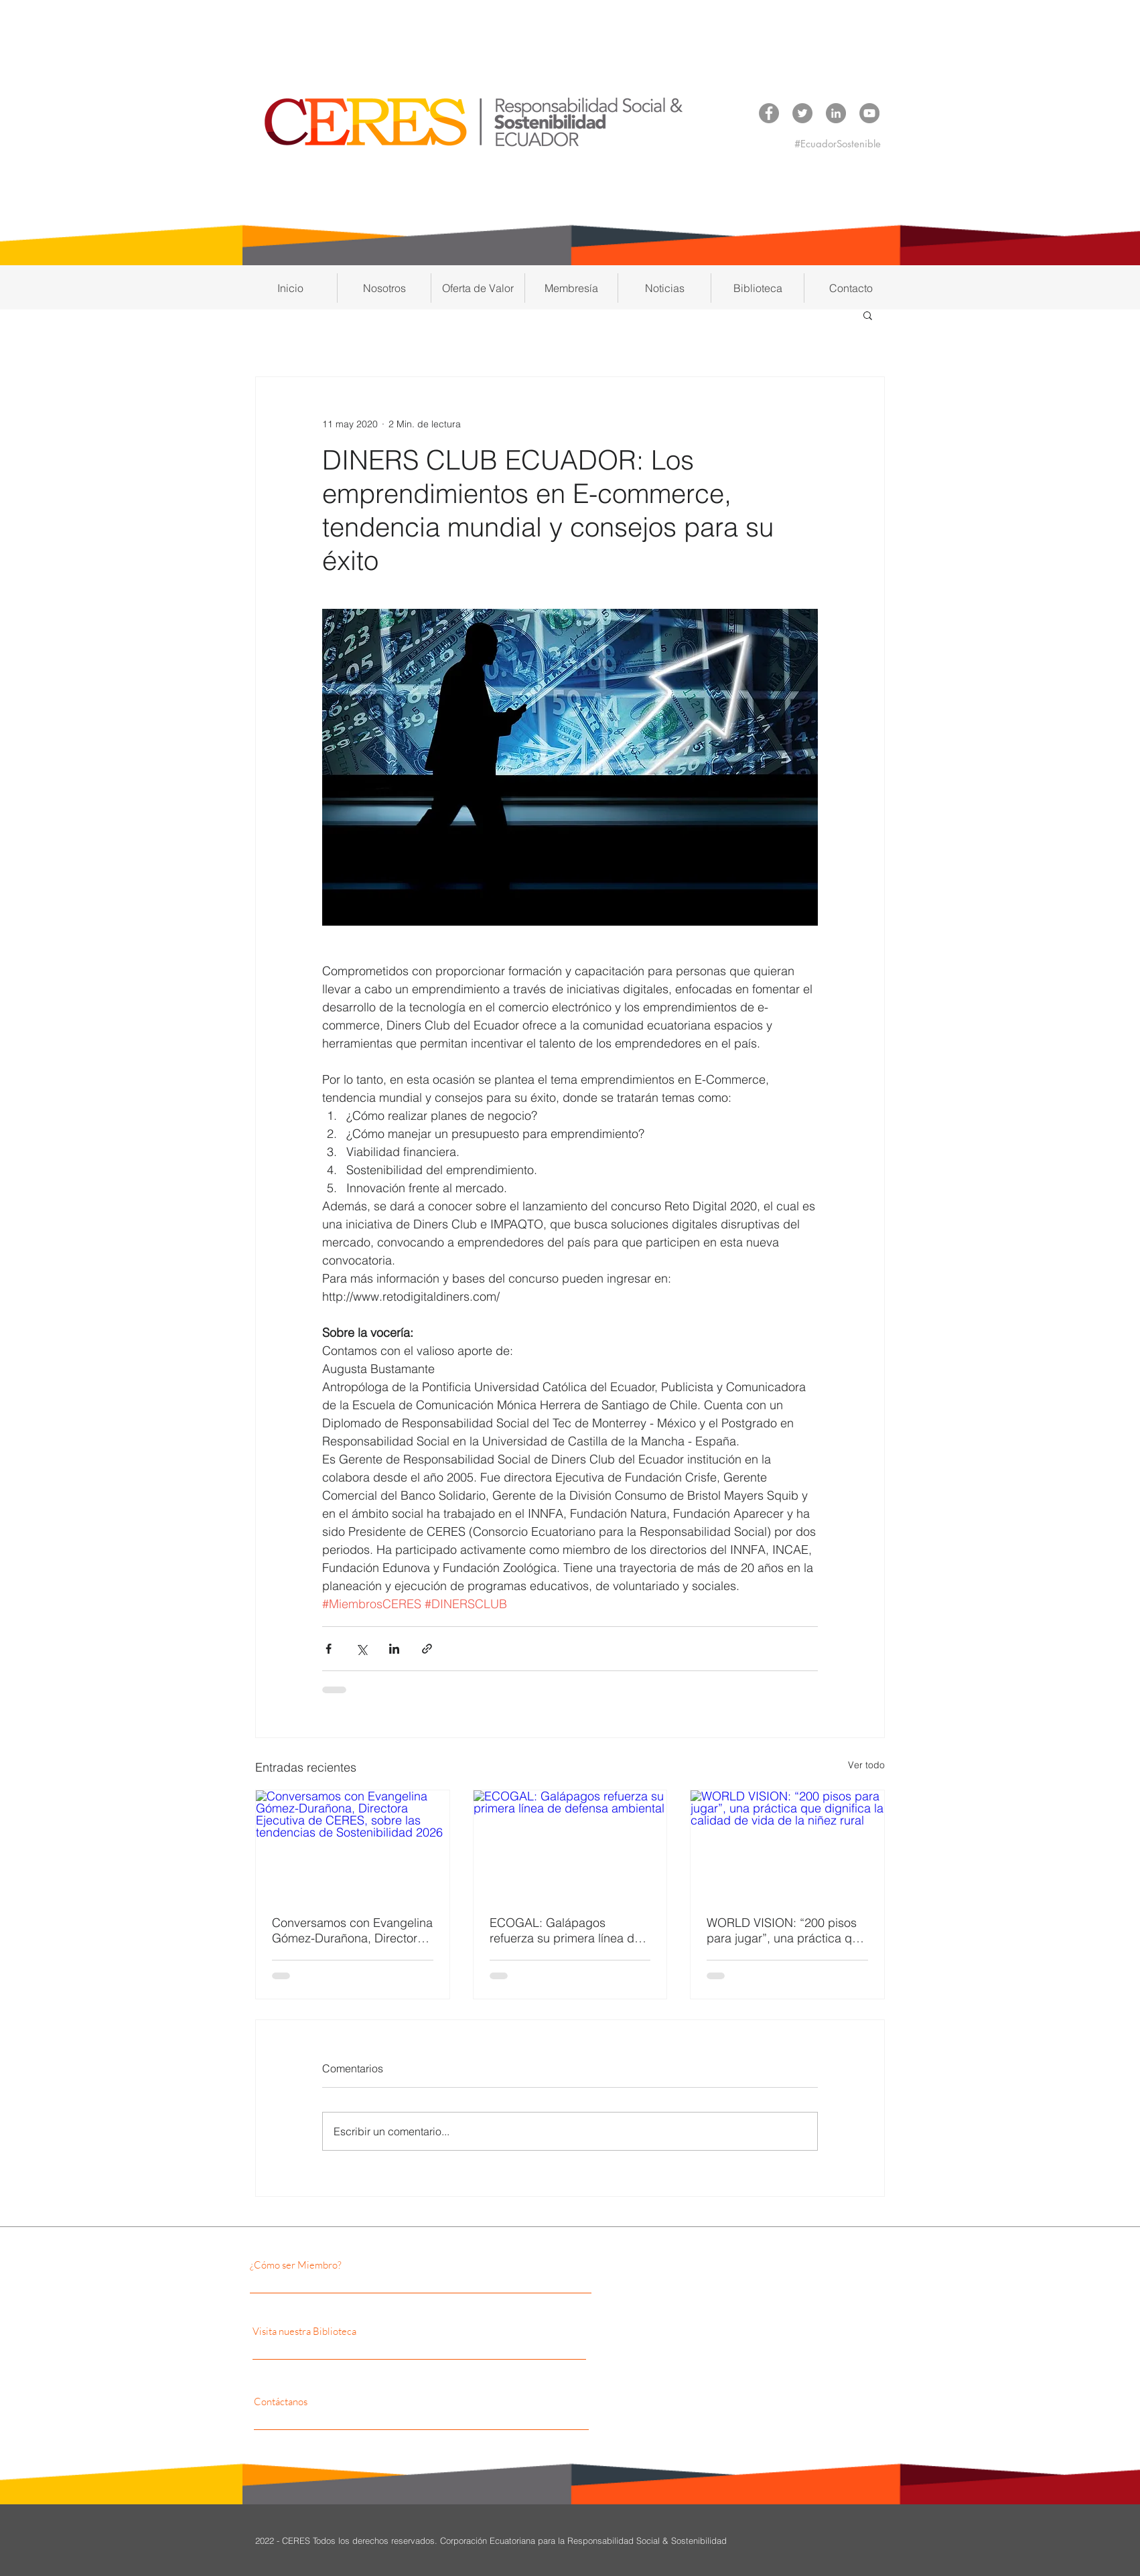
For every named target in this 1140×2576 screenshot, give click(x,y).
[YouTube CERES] (869, 113)
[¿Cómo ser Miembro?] (366, 2264)
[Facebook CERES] (769, 113)
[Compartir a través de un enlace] (427, 1648)
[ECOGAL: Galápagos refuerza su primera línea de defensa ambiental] (570, 1844)
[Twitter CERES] (802, 113)
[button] (384, 288)
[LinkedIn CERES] (836, 113)
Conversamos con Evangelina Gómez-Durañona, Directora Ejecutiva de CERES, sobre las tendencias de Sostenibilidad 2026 (352, 1930)
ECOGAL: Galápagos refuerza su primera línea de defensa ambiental (565, 1930)
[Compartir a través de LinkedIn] (394, 1648)
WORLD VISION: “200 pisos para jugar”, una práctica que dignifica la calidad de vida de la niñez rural (786, 1930)
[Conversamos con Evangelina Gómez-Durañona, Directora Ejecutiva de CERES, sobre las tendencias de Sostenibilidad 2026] (352, 1844)
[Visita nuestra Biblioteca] (381, 2331)
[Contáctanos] (374, 2401)
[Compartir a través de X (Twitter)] (361, 1648)
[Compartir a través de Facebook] (328, 1648)
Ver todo (866, 1765)
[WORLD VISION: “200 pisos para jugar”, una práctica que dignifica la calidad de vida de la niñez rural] (787, 1844)
